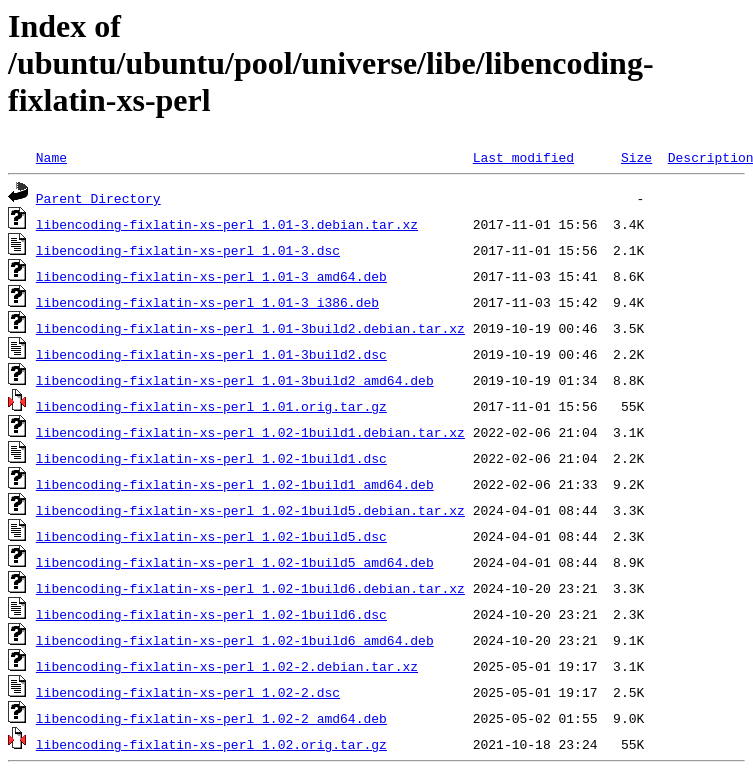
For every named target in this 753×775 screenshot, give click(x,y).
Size (636, 157)
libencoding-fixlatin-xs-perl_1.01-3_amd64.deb (211, 276)
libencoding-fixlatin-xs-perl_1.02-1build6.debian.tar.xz (250, 588)
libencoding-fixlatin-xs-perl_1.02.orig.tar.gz (211, 744)
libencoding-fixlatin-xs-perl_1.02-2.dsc (188, 692)
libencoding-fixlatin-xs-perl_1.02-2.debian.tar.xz (227, 666)
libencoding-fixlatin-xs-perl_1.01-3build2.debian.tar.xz (250, 328)
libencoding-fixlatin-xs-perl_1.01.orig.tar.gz (211, 406)
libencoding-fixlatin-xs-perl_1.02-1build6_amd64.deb (235, 640)
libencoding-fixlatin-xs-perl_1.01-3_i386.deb (207, 302)
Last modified (523, 157)
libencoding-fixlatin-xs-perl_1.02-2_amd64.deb (211, 718)
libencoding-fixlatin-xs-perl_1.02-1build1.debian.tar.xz (250, 432)
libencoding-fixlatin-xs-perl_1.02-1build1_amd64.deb (235, 484)
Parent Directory (98, 198)
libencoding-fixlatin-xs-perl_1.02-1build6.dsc (211, 614)
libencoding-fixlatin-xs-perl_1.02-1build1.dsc (211, 458)
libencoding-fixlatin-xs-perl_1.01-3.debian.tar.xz (227, 224)
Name (51, 157)
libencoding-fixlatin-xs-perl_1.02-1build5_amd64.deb (235, 562)
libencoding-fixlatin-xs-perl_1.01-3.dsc (188, 250)
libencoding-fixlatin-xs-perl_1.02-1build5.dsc (211, 536)
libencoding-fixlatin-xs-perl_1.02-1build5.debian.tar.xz (250, 510)
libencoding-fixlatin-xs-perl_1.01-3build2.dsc (211, 354)
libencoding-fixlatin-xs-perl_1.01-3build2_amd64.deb (235, 380)
